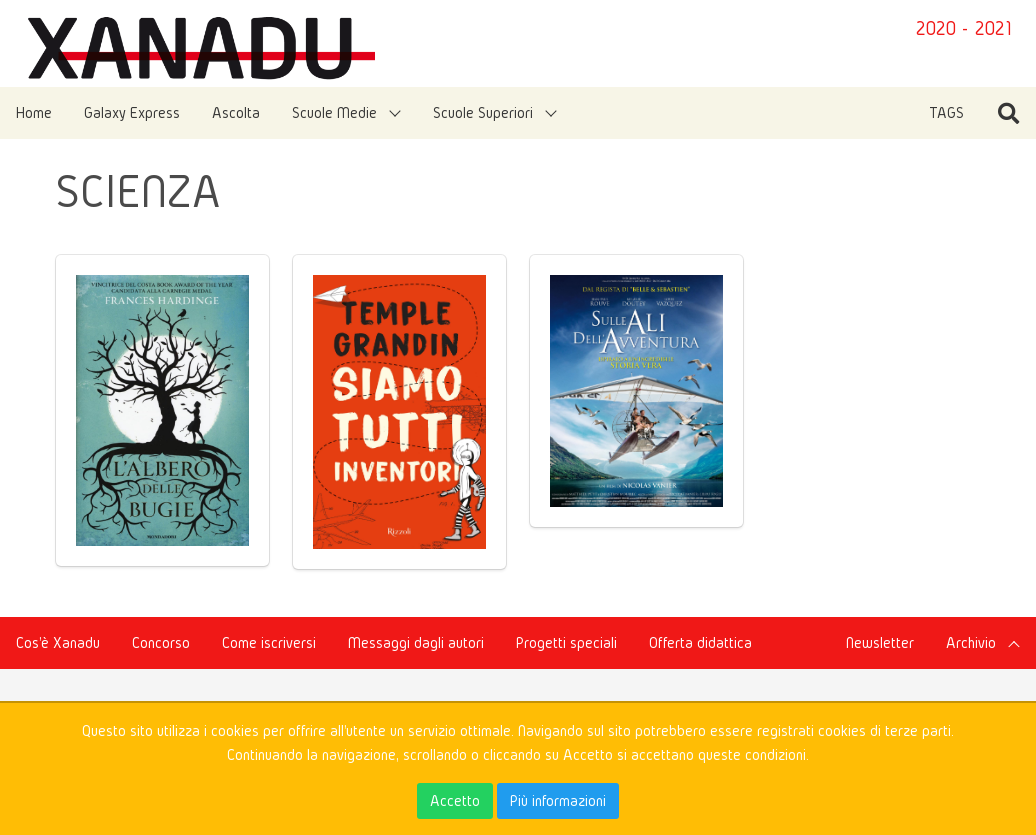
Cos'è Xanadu (58, 642)
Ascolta (236, 112)
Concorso (161, 642)
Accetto (455, 800)
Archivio (971, 642)
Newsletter (880, 642)
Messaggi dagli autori (416, 642)
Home (34, 112)
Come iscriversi (269, 642)
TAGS (946, 112)
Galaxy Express (132, 112)
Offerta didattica (700, 642)
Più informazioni (558, 800)
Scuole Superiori (483, 112)
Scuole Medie (334, 112)
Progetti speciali (566, 642)
